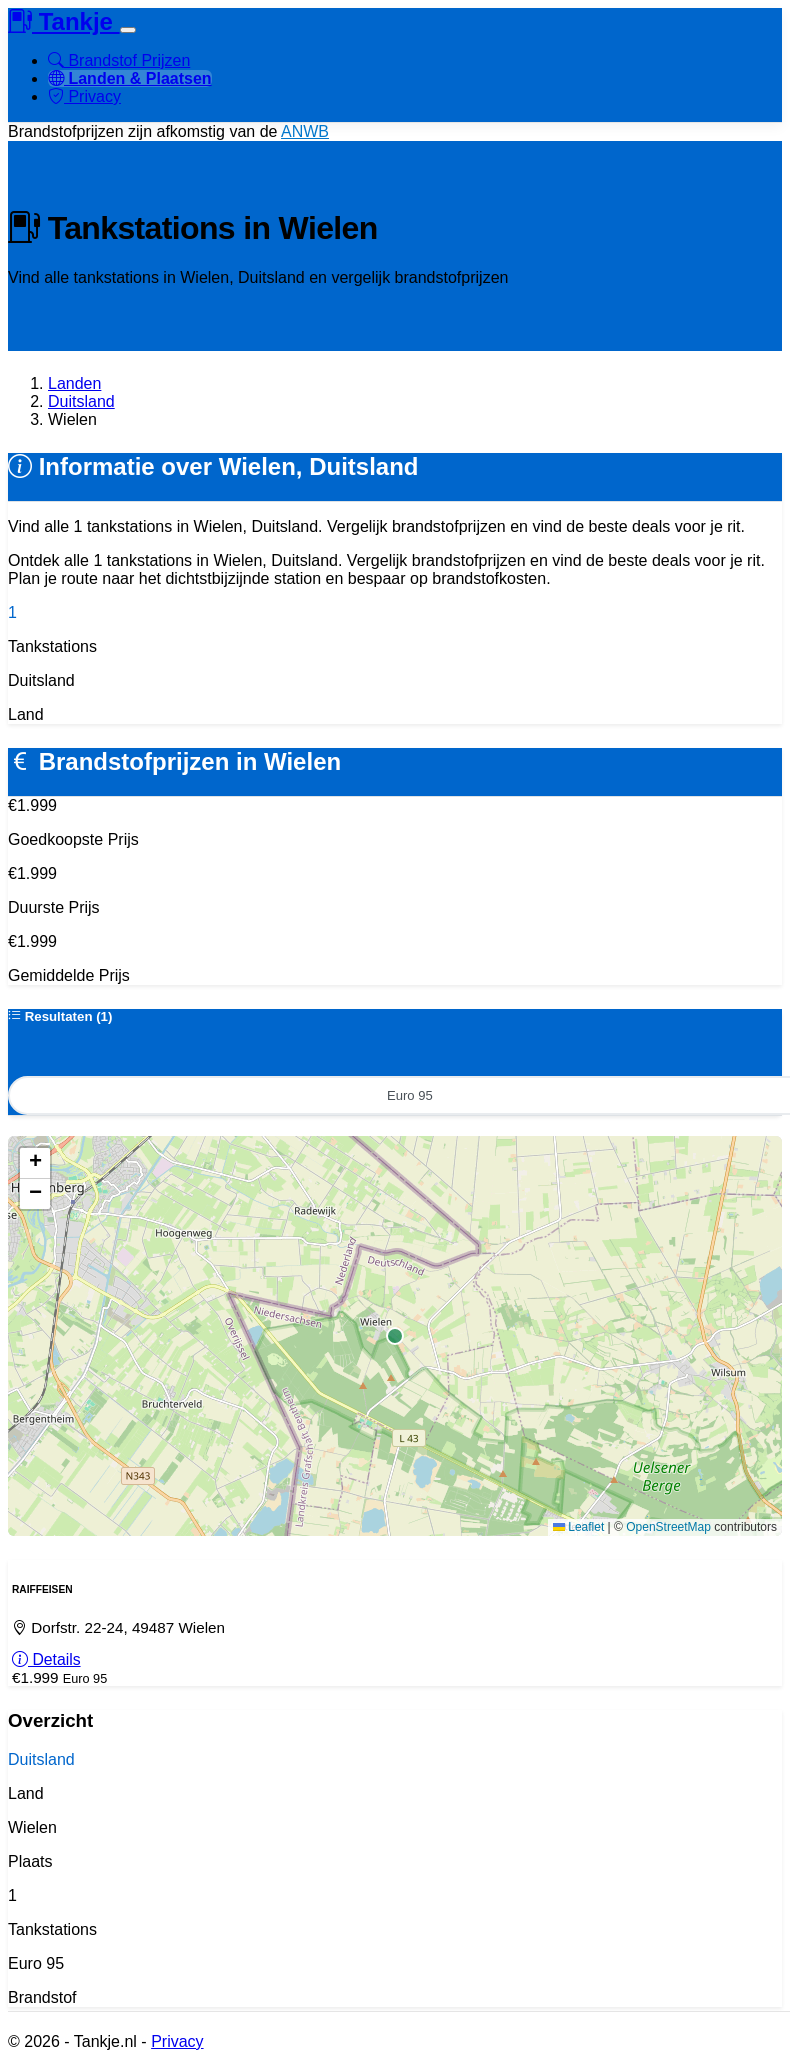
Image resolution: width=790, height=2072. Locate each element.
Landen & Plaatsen (130, 78)
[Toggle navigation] (128, 30)
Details (46, 1669)
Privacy (84, 96)
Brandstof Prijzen (119, 60)
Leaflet (578, 1532)
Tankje (64, 21)
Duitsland (81, 401)
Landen (74, 383)
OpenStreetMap (668, 1532)
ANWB (305, 131)
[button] (35, 1168)
